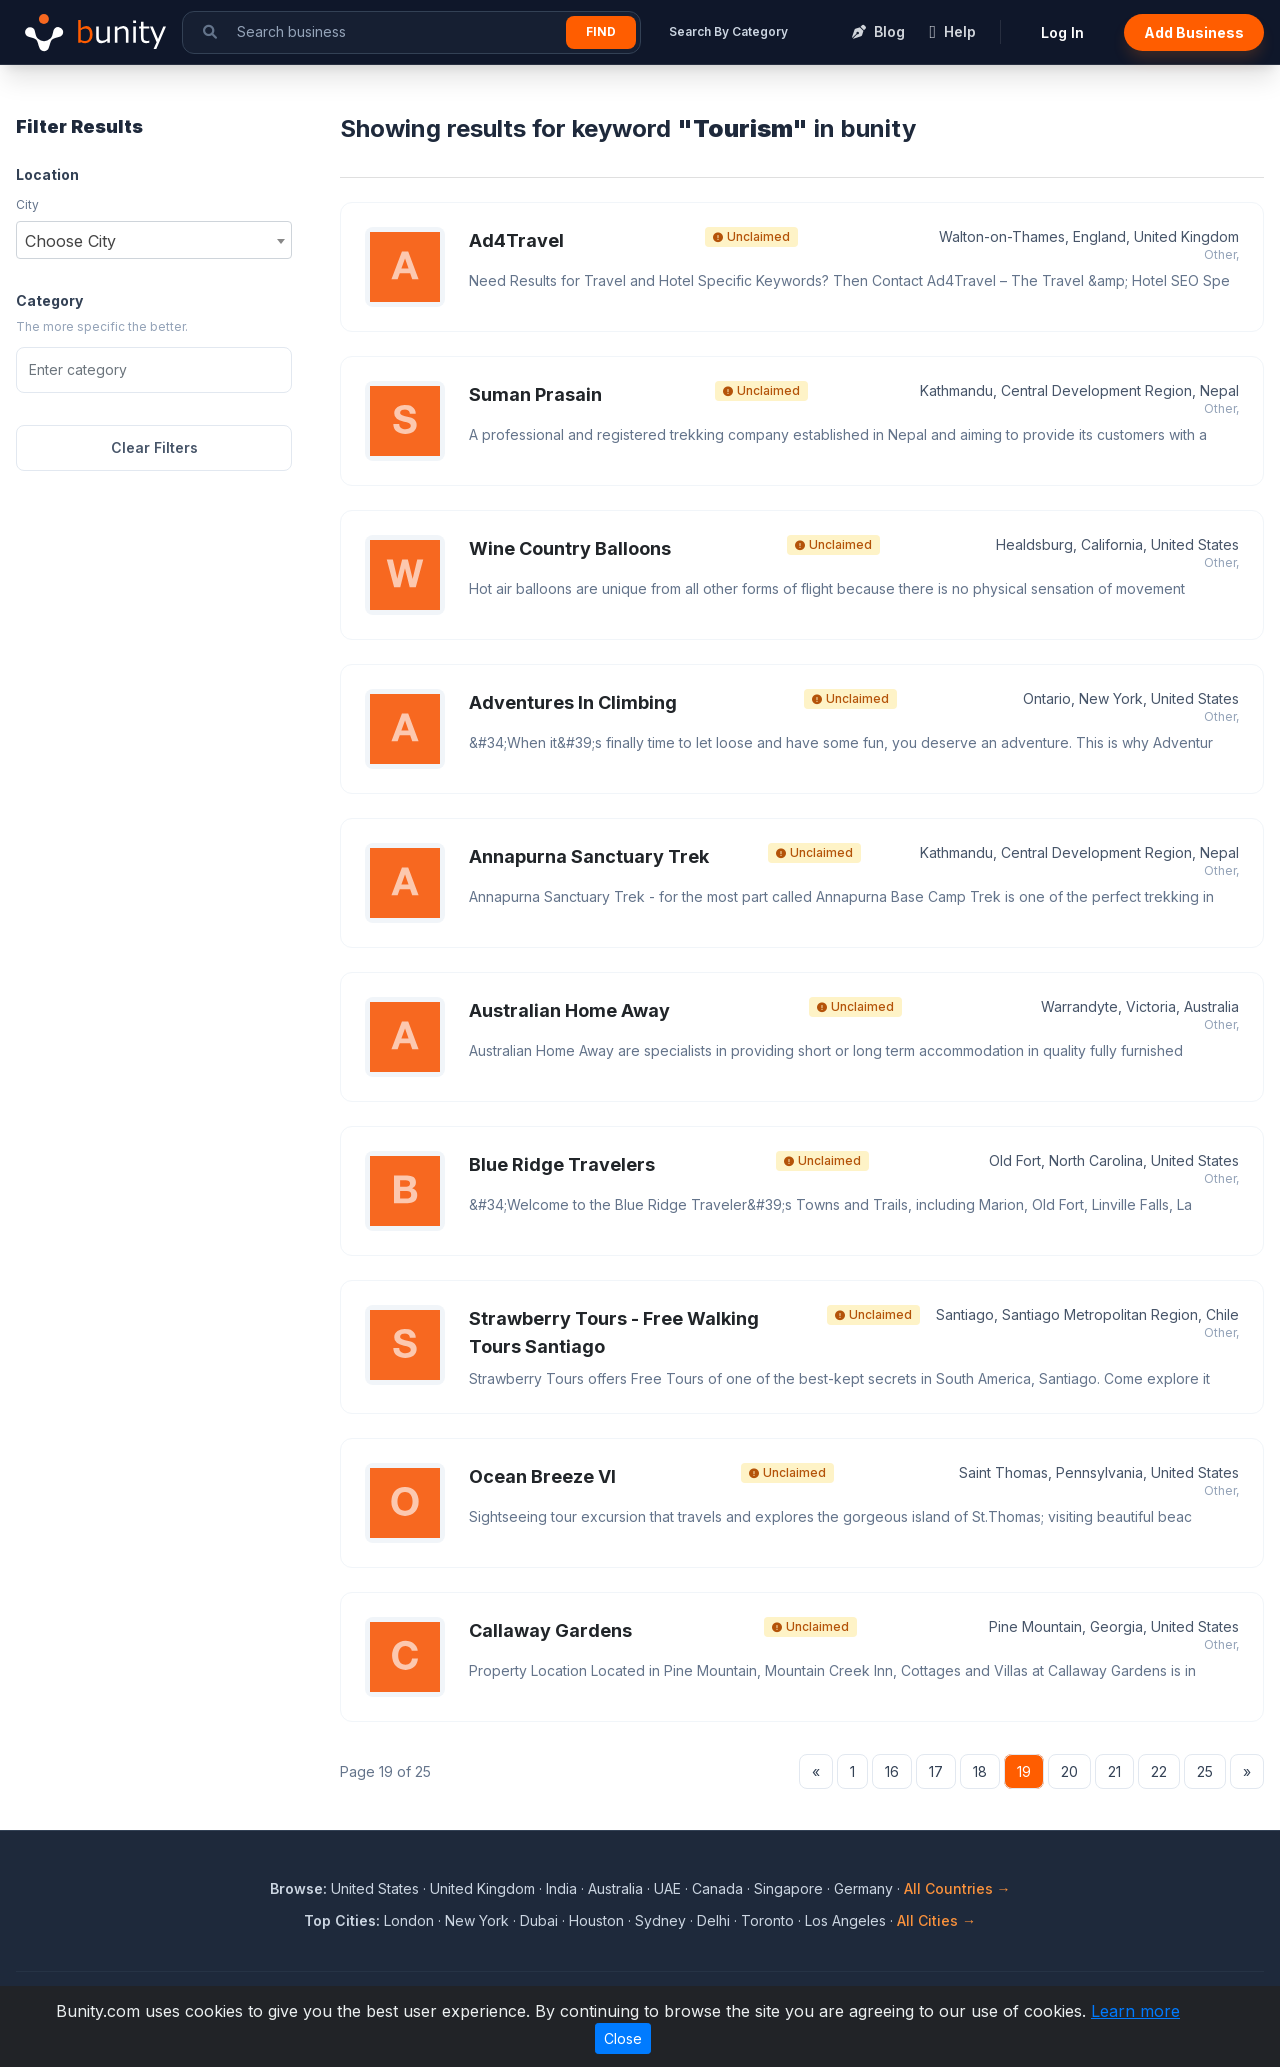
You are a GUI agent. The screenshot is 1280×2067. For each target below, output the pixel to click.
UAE (667, 1888)
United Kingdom (482, 1888)
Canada (717, 1888)
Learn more (1135, 2011)
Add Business (1194, 32)
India (561, 1888)
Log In (1062, 32)
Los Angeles (845, 1920)
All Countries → (957, 1888)
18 (980, 1771)
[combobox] (154, 240)
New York (477, 1920)
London (409, 1920)
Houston (596, 1920)
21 (1114, 1771)
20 (1069, 1771)
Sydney (660, 1920)
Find (601, 31)
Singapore (788, 1888)
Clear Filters (154, 447)
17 (936, 1771)
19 (1024, 1771)
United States (375, 1888)
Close (623, 2038)
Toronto (767, 1920)
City (27, 204)
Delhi (713, 1920)
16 (892, 1771)
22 (1159, 1771)
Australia (615, 1888)
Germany (863, 1888)
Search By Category (728, 31)
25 (1205, 1771)
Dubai (539, 1920)
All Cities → (936, 1920)
